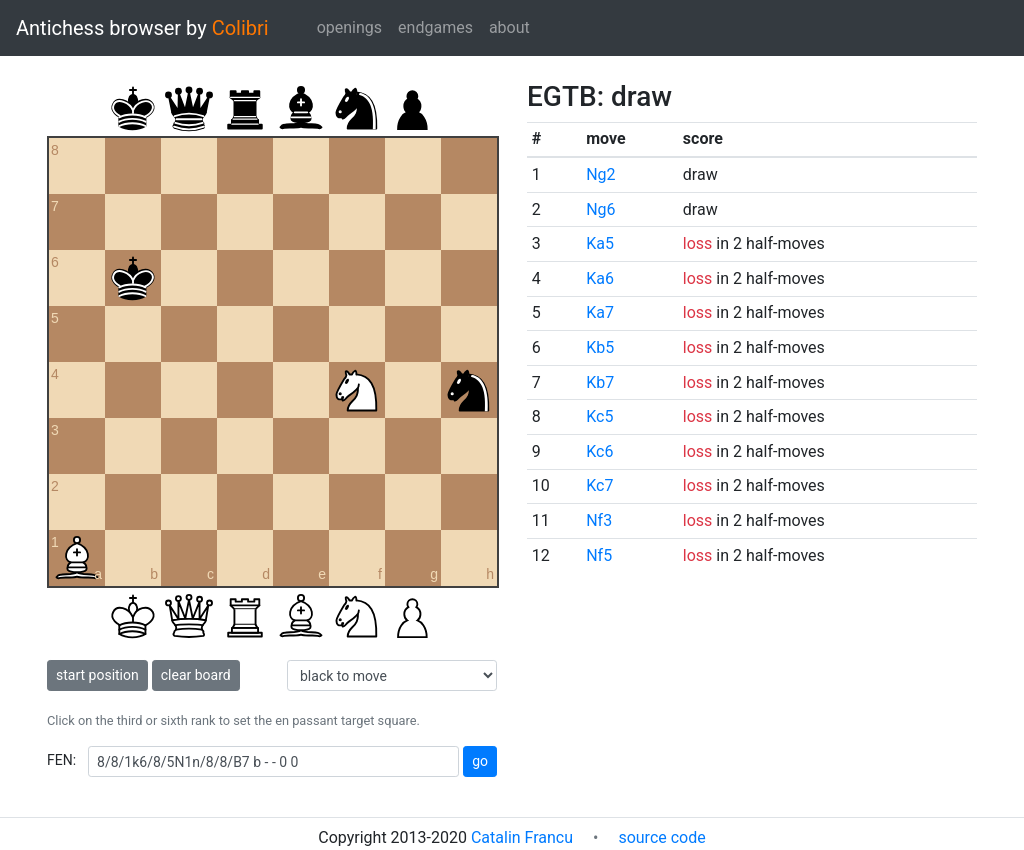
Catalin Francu (522, 837)
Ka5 (600, 243)
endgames (435, 27)
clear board (196, 675)
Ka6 (600, 278)
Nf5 (599, 555)
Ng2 (600, 174)
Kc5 (599, 416)
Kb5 (600, 347)
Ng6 (600, 209)
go (480, 761)
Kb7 (600, 382)
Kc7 (599, 485)
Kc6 (599, 451)
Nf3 (599, 520)
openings (349, 27)
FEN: (61, 760)
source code (661, 837)
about (509, 27)
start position (97, 675)
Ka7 (600, 312)
